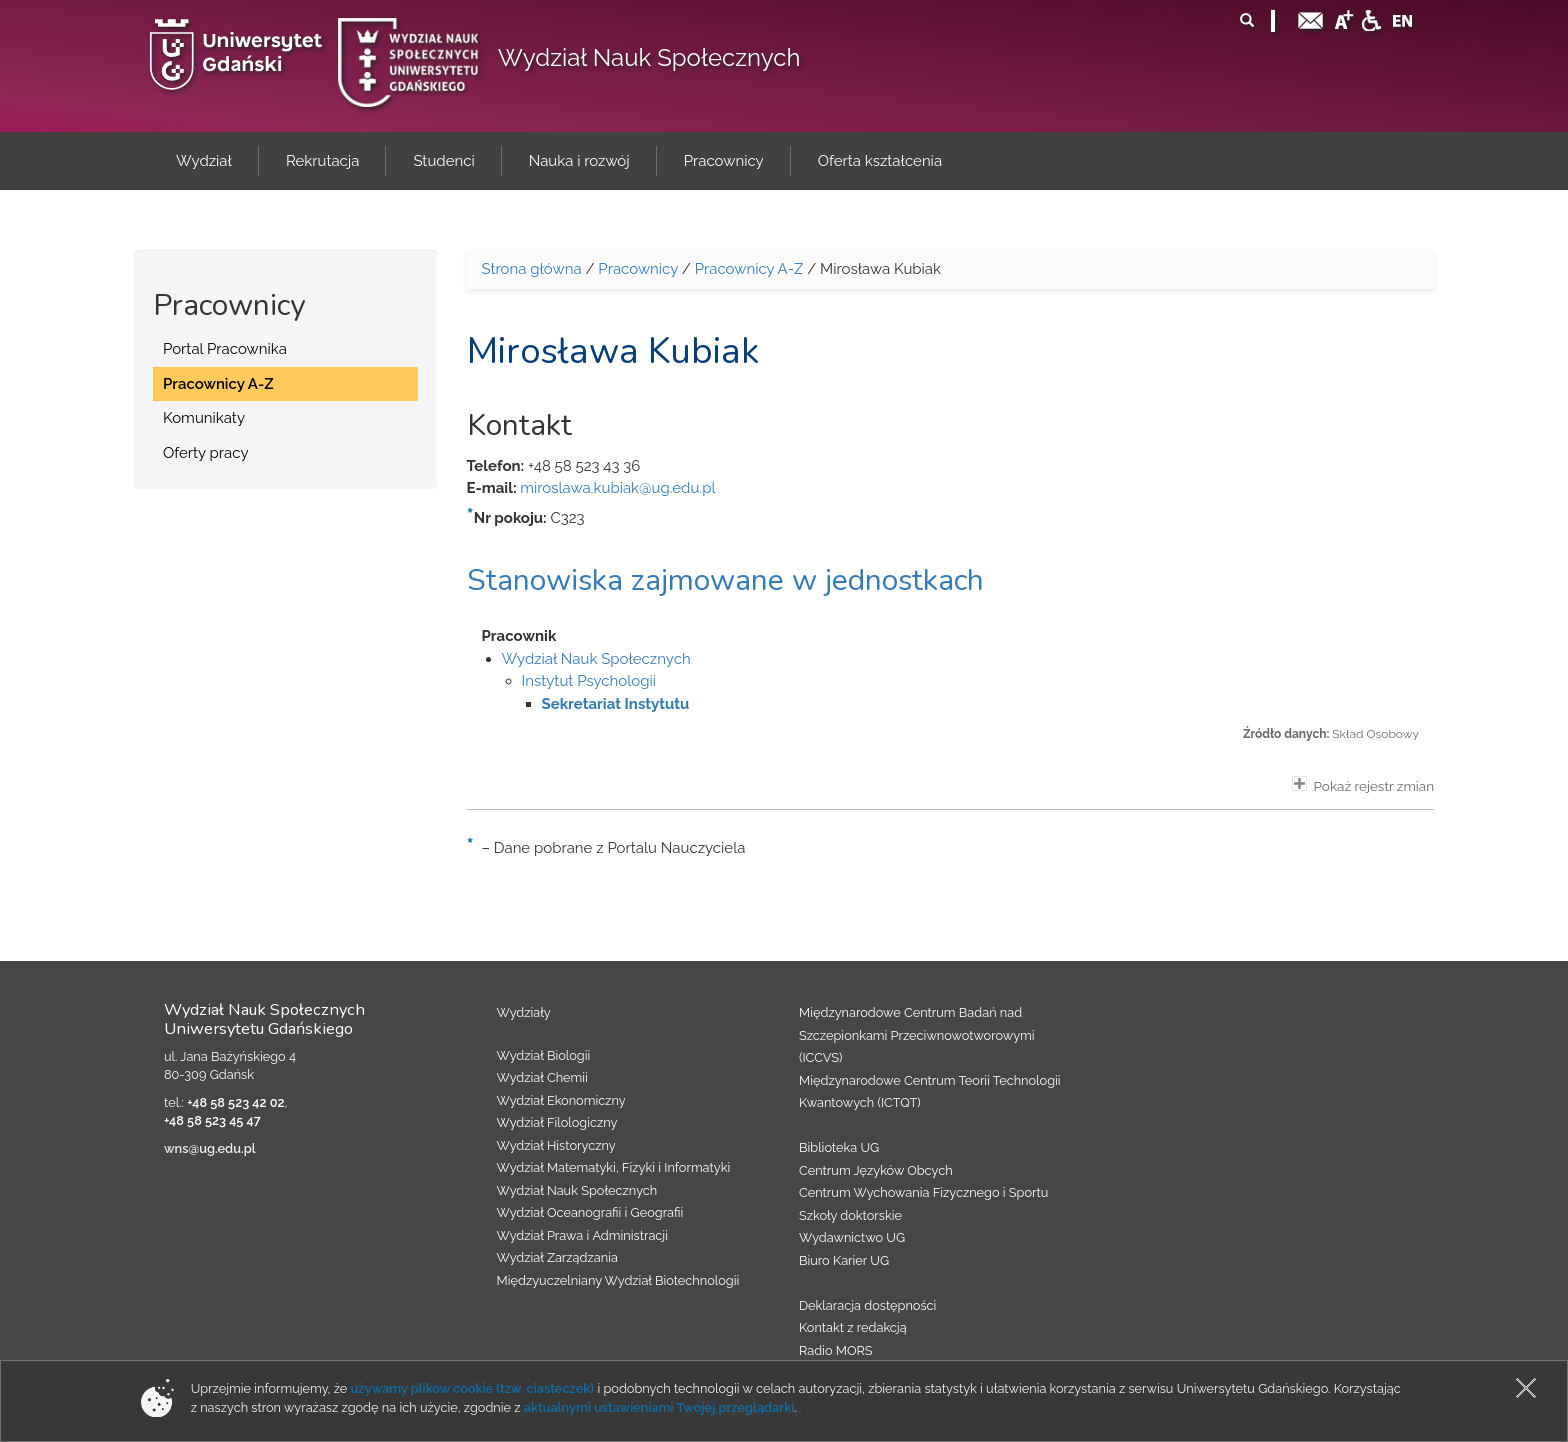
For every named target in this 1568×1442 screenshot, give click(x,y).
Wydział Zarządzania (557, 1257)
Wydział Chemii (542, 1077)
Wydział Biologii (544, 1055)
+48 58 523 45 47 (212, 1120)
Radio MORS (836, 1350)
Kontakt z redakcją (853, 1327)
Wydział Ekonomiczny (561, 1100)
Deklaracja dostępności (867, 1305)
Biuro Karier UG (844, 1260)
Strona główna (532, 269)
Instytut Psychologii (589, 681)
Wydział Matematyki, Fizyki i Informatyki (614, 1167)
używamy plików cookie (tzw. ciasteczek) (473, 1388)
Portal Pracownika (225, 349)
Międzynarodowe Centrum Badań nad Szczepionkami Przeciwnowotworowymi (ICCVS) (917, 1035)
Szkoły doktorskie (850, 1215)
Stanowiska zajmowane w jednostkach (725, 580)
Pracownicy (638, 269)
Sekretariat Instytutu (616, 704)
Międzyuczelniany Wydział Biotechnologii (618, 1280)
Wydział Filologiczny (557, 1122)
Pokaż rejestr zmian (1363, 785)
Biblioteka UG (839, 1147)
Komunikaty (204, 418)
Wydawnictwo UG (852, 1237)
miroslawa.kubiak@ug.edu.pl (617, 488)
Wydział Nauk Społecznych (649, 57)
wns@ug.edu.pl (210, 1148)
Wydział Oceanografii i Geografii (590, 1212)
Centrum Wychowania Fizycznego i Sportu (923, 1192)
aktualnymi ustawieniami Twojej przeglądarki (659, 1407)
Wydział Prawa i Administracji (583, 1235)
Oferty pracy (206, 453)
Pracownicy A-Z (218, 384)
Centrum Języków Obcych (876, 1170)
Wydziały (524, 1012)
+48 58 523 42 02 (235, 1102)
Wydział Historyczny (556, 1145)
